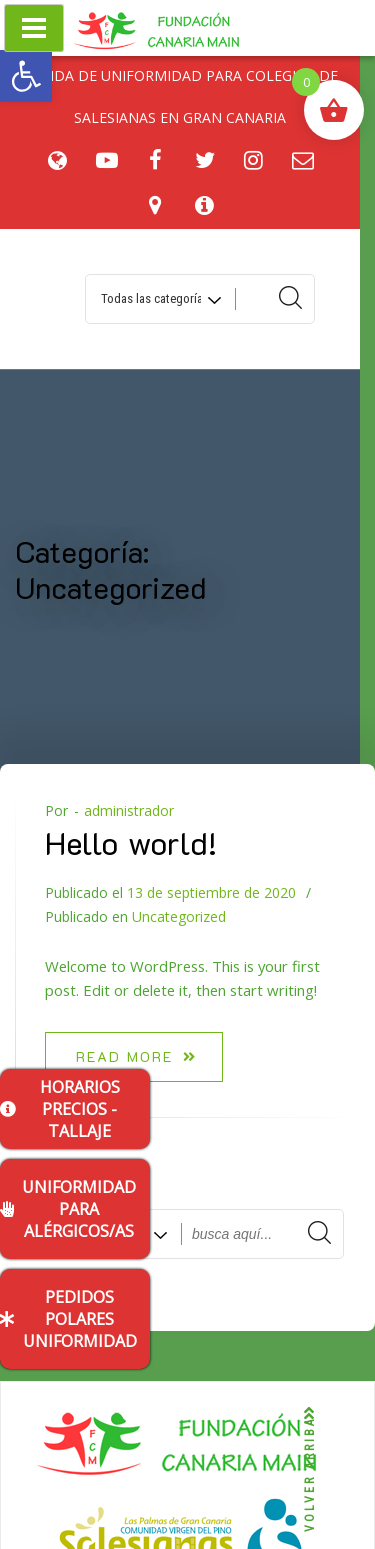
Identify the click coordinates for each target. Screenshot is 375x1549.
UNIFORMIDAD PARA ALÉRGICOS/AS (68, 1209)
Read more (136, 1056)
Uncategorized (179, 916)
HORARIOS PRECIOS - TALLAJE (60, 1109)
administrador (129, 810)
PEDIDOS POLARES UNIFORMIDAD (68, 1319)
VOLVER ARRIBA (310, 1469)
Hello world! (131, 842)
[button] (26, 76)
